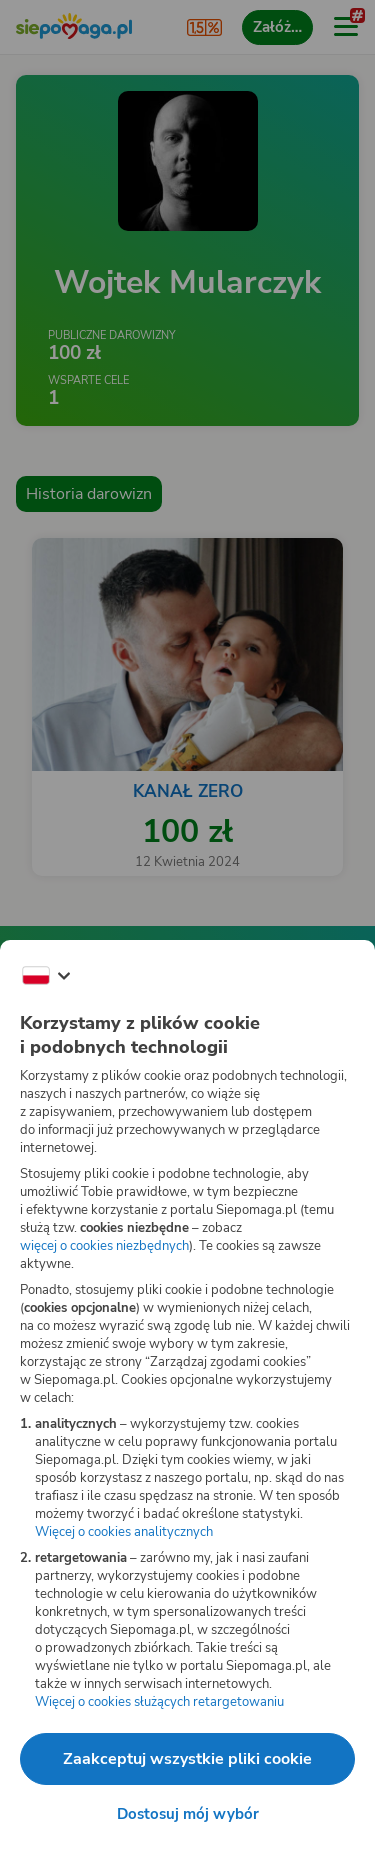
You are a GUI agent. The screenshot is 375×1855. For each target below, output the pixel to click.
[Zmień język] (46, 976)
